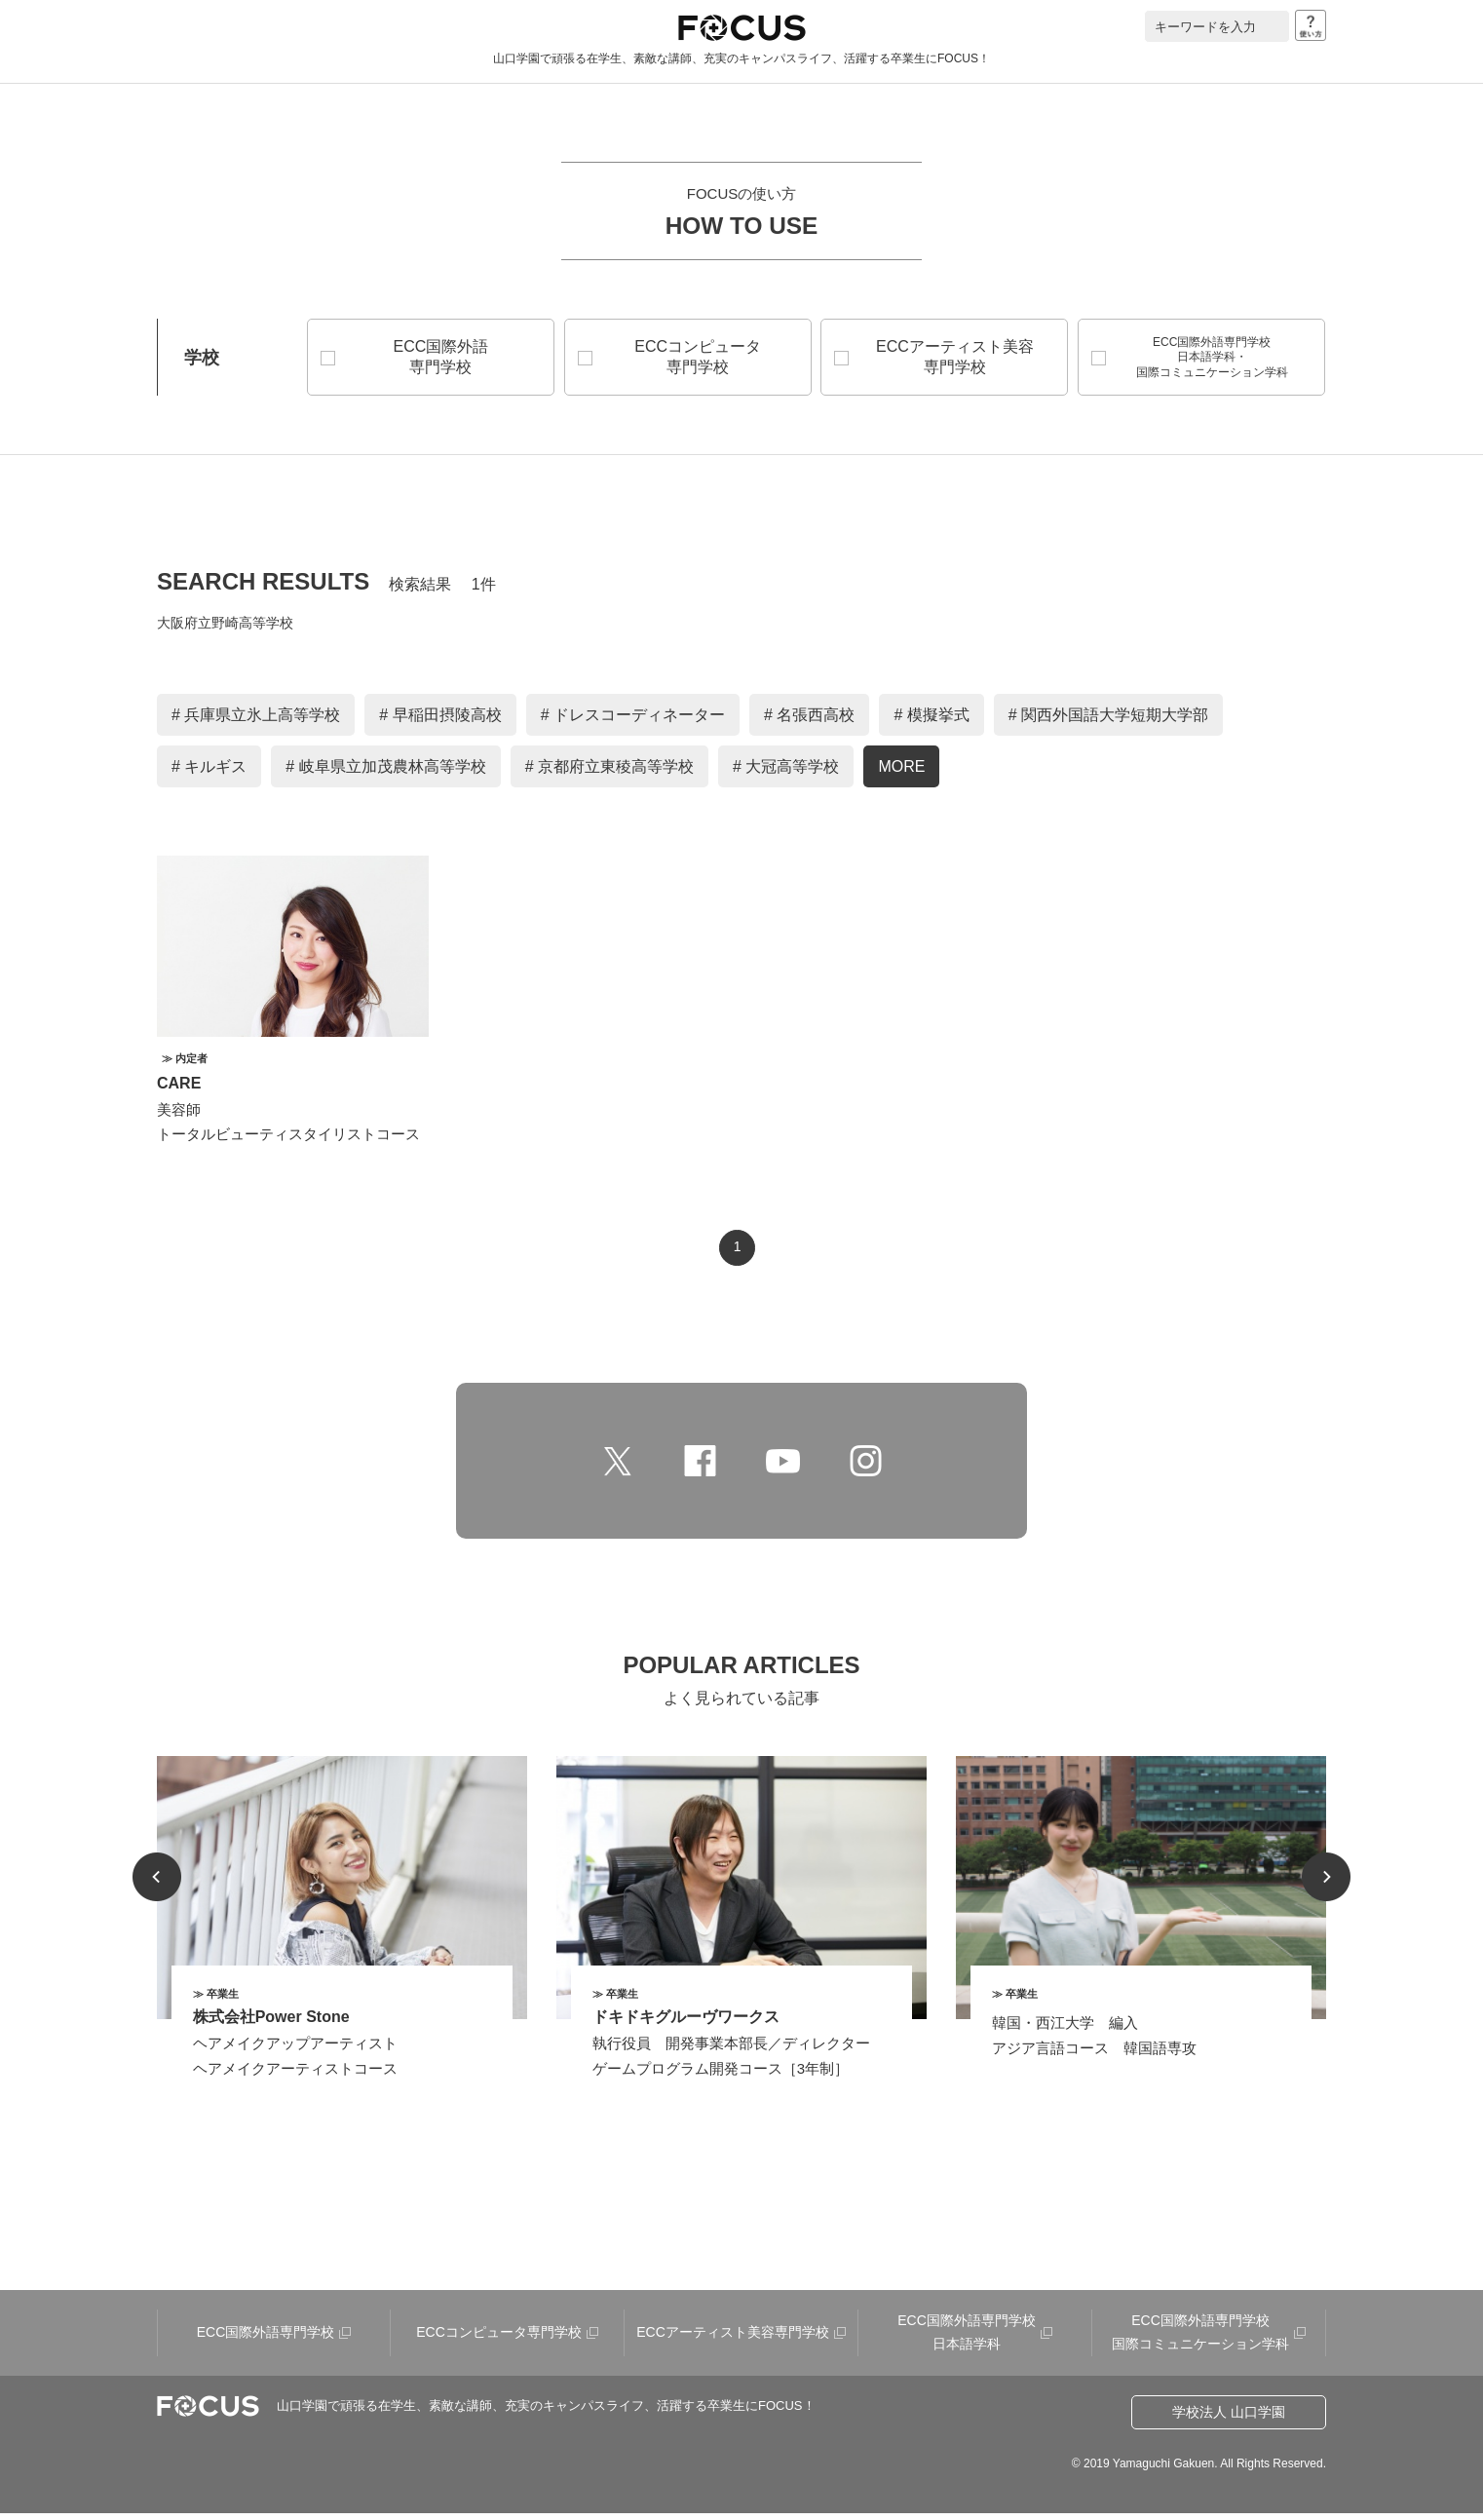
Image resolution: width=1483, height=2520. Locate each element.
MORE (901, 774)
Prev (157, 1883)
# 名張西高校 (809, 721)
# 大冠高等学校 (786, 774)
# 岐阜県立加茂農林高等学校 (385, 774)
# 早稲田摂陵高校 (440, 721)
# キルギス (209, 774)
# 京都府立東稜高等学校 (609, 774)
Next (1326, 1883)
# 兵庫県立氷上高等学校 (255, 721)
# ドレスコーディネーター (633, 721)
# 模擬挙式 (931, 721)
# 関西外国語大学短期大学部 (1108, 721)
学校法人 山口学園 (1228, 2418)
